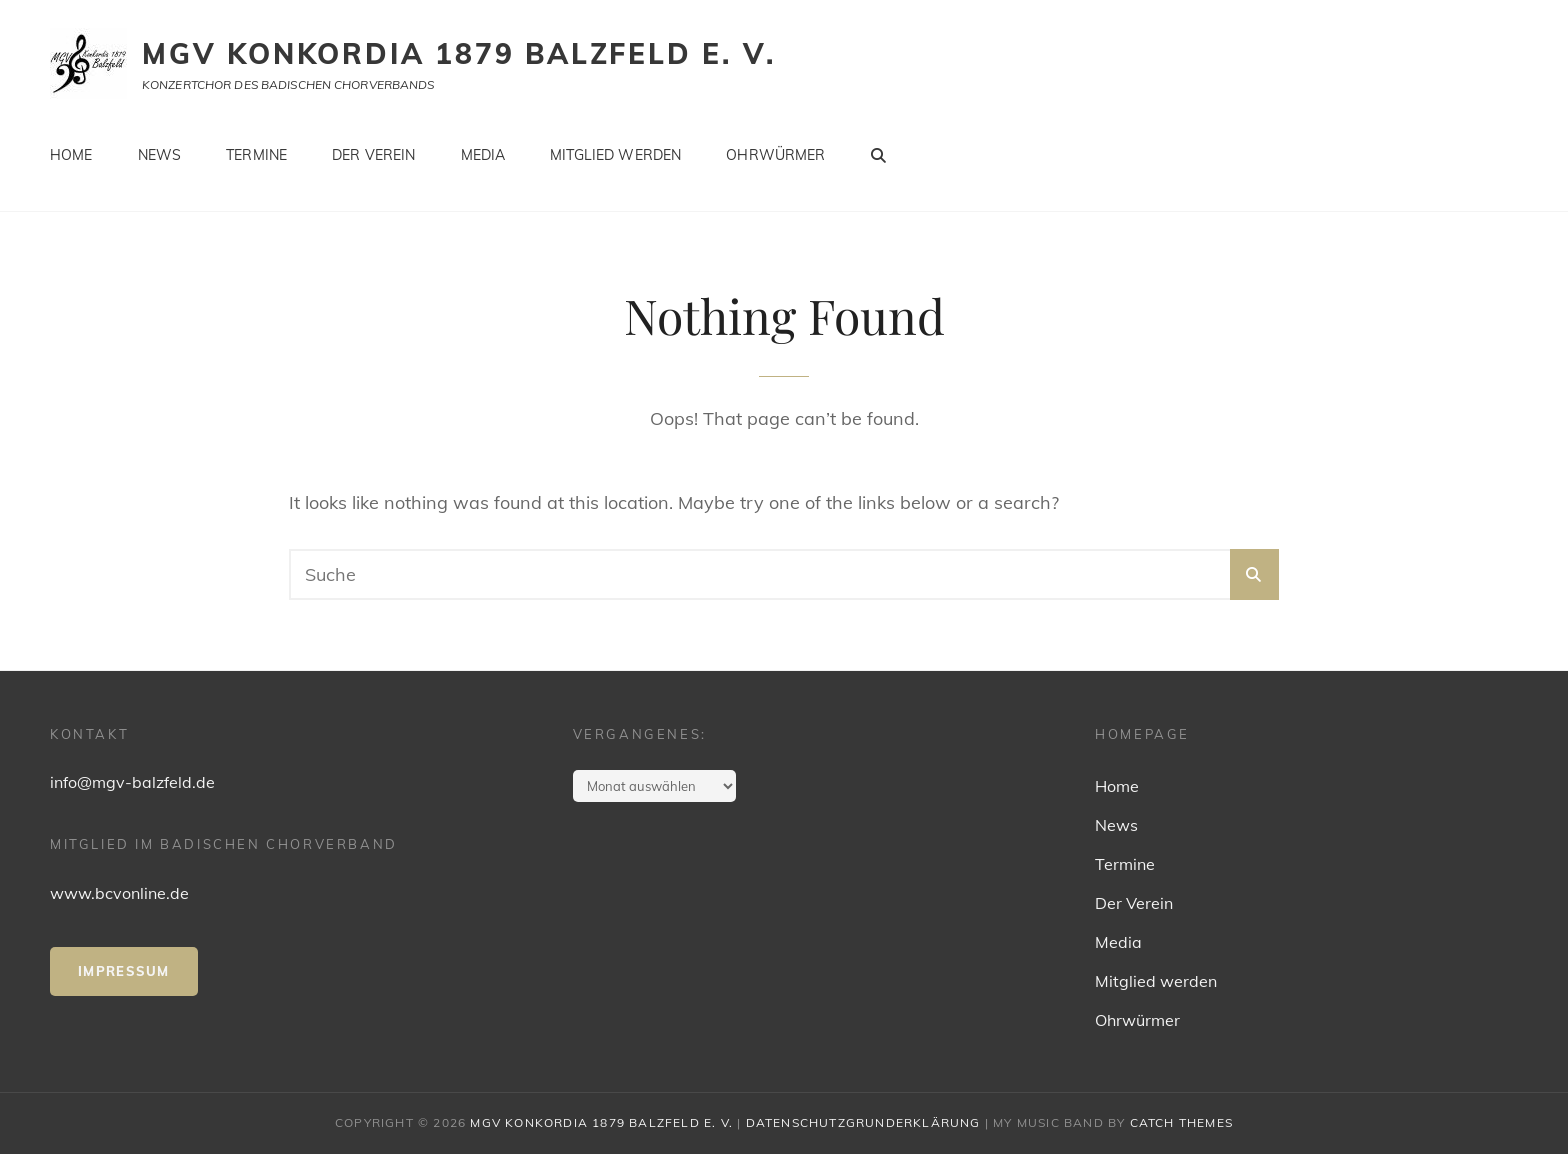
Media (483, 155)
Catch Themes (1181, 1122)
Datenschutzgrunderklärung (863, 1122)
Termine (256, 155)
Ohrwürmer (775, 155)
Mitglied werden (615, 155)
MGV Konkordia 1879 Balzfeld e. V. (458, 53)
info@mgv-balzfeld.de (132, 782)
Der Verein (373, 155)
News (160, 155)
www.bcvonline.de (119, 893)
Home (71, 155)
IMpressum (124, 971)
